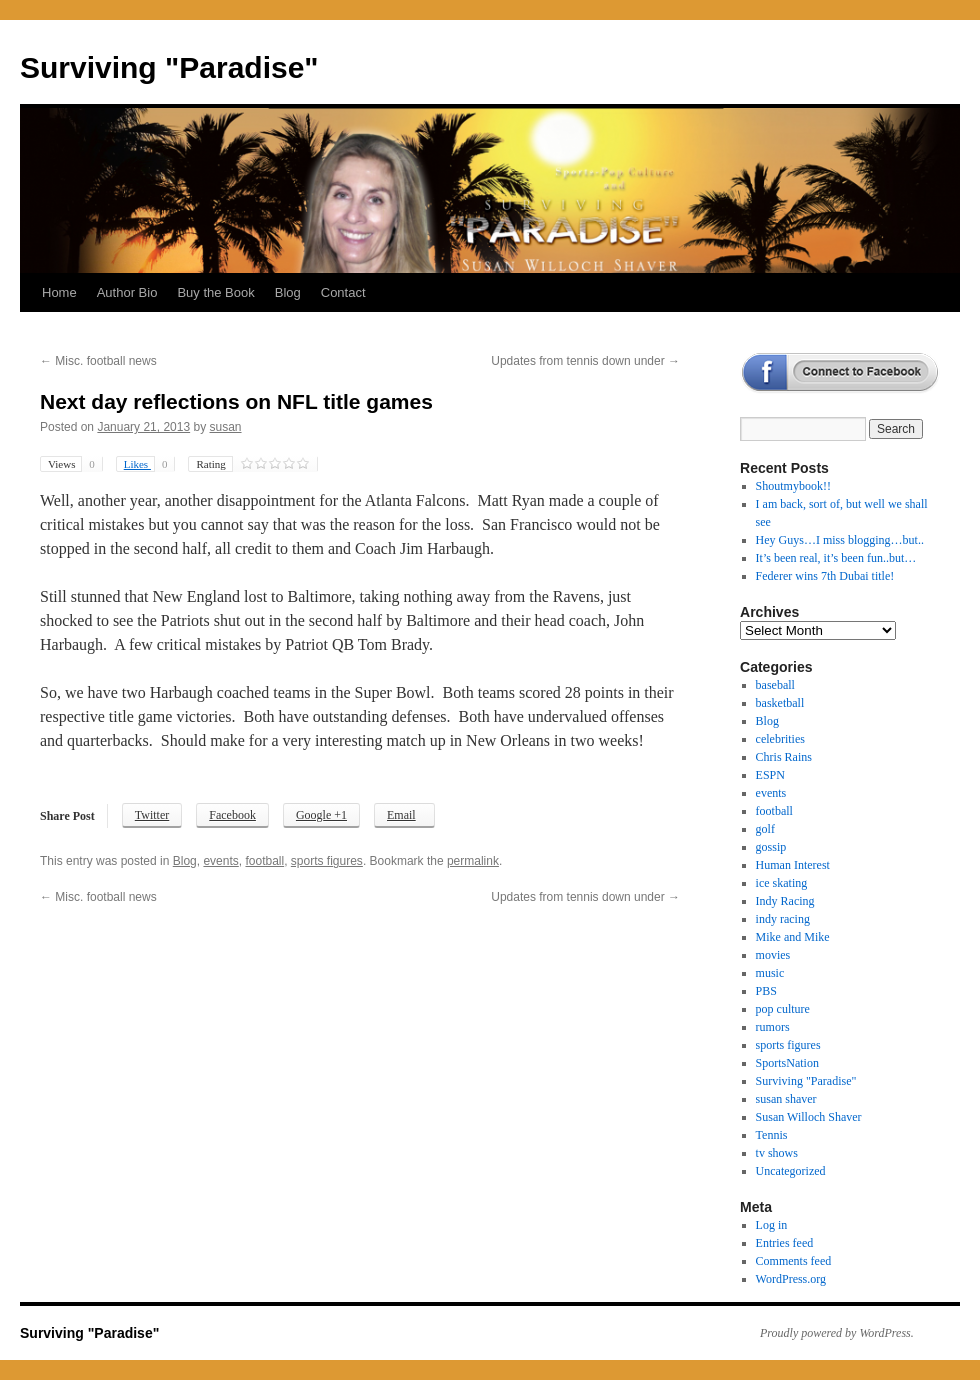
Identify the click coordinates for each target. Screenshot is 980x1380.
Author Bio (127, 292)
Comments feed (794, 1261)
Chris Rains (784, 757)
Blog (288, 292)
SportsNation (787, 1063)
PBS (766, 991)
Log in (772, 1225)
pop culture (783, 1009)
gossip (771, 847)
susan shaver (786, 1099)
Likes (149, 464)
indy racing (783, 919)
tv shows (777, 1153)
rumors (773, 1027)
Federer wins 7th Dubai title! (825, 576)
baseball (775, 685)
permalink (473, 861)
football (264, 861)
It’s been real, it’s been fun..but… (836, 558)
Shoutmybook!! (793, 486)
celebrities (780, 739)
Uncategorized (791, 1171)
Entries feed (785, 1243)
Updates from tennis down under (585, 361)
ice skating (782, 883)
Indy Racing (785, 901)
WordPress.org (791, 1279)
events (220, 861)
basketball (780, 703)
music (770, 973)
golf (765, 829)
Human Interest (793, 865)
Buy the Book (215, 292)
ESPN (770, 775)
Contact (343, 292)
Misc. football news (98, 361)
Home (59, 292)
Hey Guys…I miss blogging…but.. (840, 540)
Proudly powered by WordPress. (837, 1333)
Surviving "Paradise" (169, 67)
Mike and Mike (793, 937)
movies (773, 955)
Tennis (772, 1135)
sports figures (327, 861)
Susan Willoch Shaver (809, 1117)
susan (226, 427)
